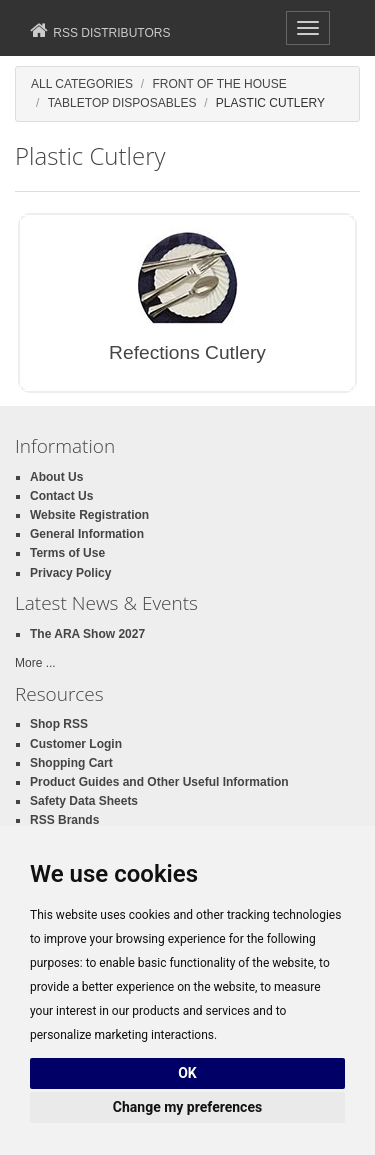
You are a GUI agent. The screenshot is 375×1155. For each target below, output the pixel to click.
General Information (87, 534)
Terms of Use (67, 553)
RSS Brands (64, 820)
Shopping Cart (71, 763)
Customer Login (76, 744)
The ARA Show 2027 (87, 634)
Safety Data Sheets (84, 801)
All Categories (82, 84)
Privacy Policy (70, 573)
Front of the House (219, 84)
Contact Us (61, 496)
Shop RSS (59, 724)
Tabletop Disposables (122, 103)
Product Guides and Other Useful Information (159, 782)
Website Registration (89, 515)
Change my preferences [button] (187, 1107)
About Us (56, 477)
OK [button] (187, 1073)
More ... (35, 663)
